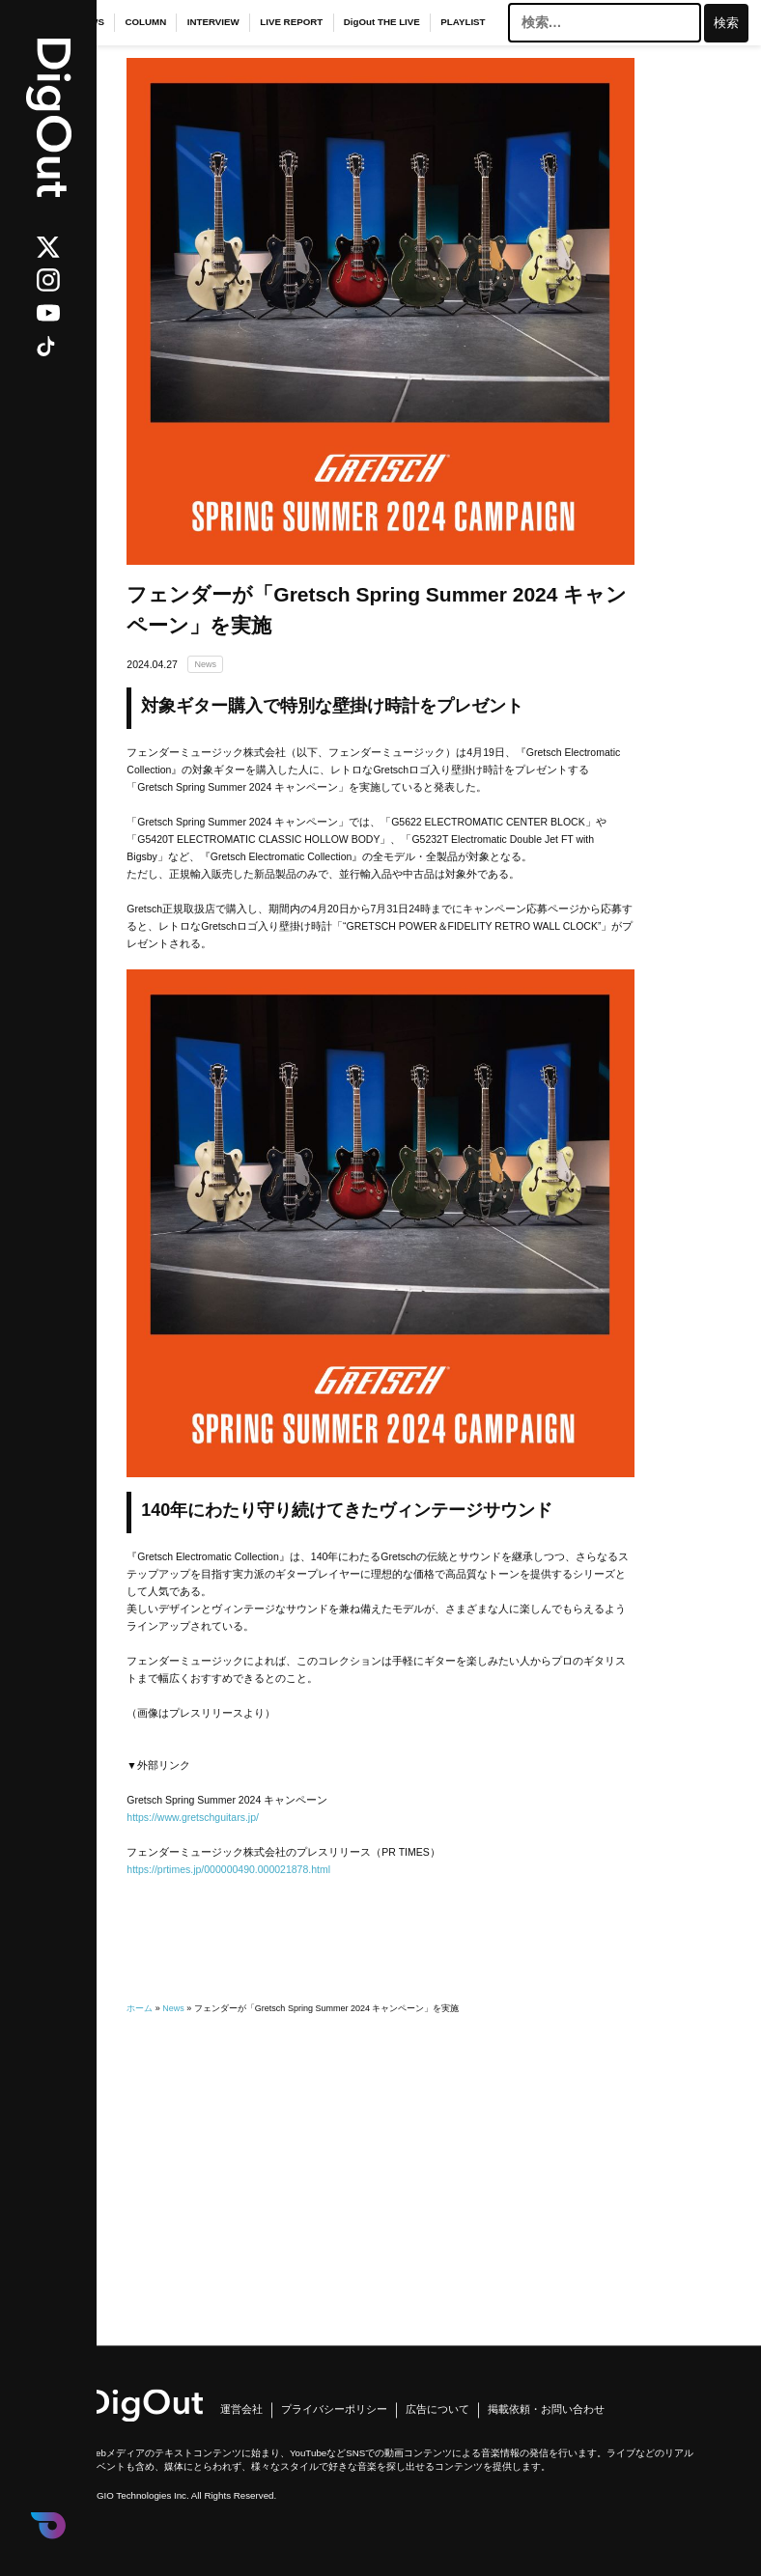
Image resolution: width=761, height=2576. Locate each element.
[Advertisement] (380, 2152)
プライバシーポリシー (334, 2410)
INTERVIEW (213, 21)
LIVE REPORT (291, 21)
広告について (437, 2410)
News (205, 664)
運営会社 (241, 2410)
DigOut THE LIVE (382, 21)
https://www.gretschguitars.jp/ (193, 1817)
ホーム (140, 2008)
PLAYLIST (462, 21)
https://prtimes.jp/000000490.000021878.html (228, 1869)
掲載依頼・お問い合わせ (546, 2410)
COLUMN (145, 21)
